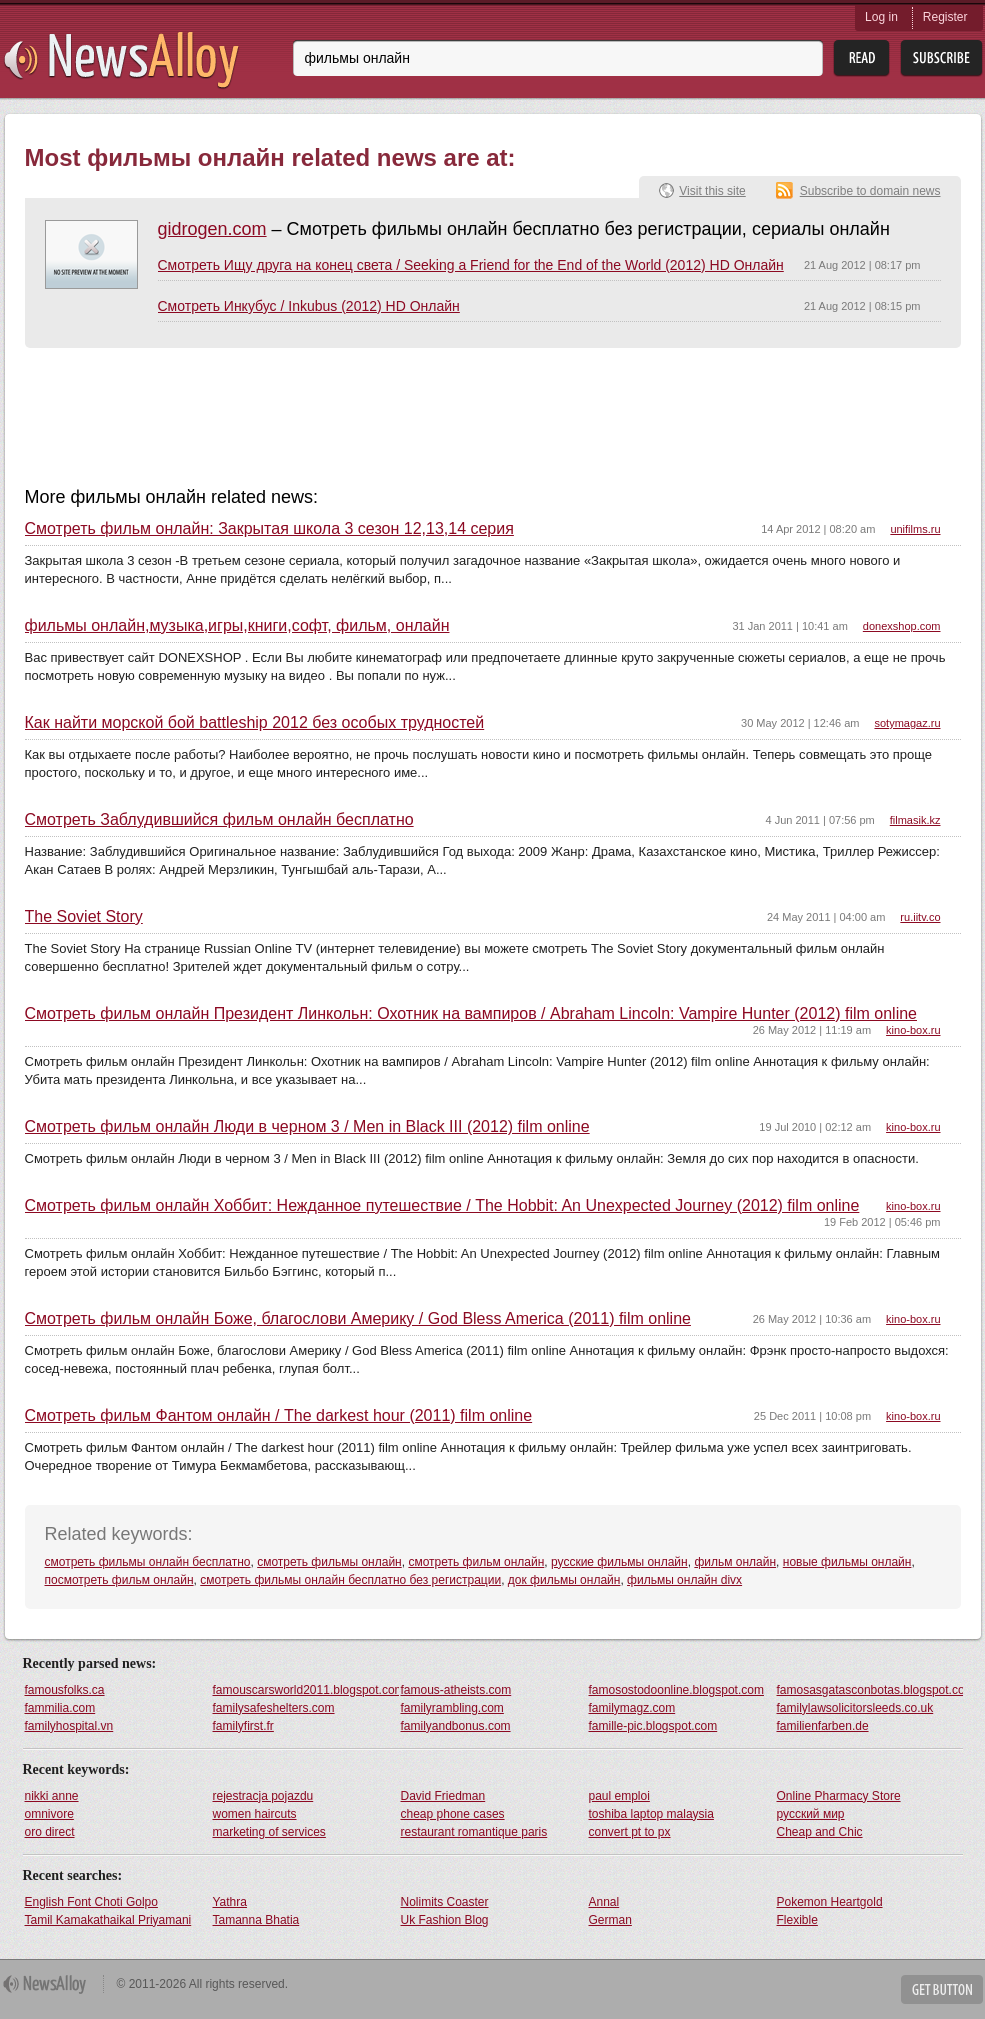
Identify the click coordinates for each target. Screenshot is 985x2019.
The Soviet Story (84, 917)
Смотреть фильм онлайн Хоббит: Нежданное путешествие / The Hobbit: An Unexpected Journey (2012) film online (442, 1206)
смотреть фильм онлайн (476, 1562)
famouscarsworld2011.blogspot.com (306, 1690)
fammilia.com (60, 1708)
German (610, 1920)
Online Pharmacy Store (839, 1796)
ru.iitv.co (920, 917)
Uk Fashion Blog (445, 1920)
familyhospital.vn (69, 1726)
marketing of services (269, 1832)
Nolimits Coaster (445, 1902)
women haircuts (255, 1814)
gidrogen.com (212, 229)
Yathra (230, 1902)
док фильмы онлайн (564, 1580)
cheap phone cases (453, 1814)
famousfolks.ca (65, 1690)
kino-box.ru (913, 1030)
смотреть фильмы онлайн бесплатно (148, 1562)
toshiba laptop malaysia (651, 1814)
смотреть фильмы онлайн (329, 1562)
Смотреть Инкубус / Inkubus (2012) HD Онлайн (309, 306)
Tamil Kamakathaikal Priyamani (108, 1920)
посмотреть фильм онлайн (119, 1580)
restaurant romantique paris (474, 1832)
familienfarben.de (823, 1726)
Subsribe (941, 58)
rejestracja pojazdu (263, 1796)
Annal (604, 1902)
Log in (881, 17)
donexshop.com (902, 626)
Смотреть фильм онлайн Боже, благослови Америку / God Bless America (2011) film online (358, 1319)
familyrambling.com (452, 1708)
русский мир (811, 1814)
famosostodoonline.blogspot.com (676, 1690)
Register (945, 17)
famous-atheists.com (456, 1690)
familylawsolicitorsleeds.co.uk (855, 1708)
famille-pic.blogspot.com (653, 1726)
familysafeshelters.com (274, 1708)
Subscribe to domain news (870, 191)
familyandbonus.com (456, 1726)
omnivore (49, 1814)
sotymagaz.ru (907, 723)
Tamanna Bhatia (256, 1920)
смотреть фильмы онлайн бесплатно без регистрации (350, 1580)
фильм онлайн (735, 1562)
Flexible (797, 1920)
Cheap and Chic (820, 1832)
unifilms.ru (915, 529)
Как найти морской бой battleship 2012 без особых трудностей (255, 723)
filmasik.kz (915, 820)
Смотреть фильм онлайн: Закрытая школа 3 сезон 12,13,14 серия (269, 529)
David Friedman (443, 1796)
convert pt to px (630, 1832)
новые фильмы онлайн (847, 1562)
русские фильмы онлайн (619, 1562)
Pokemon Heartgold (830, 1902)
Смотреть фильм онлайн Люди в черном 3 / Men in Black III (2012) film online (307, 1127)
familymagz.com (632, 1708)
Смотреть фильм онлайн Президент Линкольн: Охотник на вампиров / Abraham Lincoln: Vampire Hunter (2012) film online (471, 1014)
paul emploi (619, 1796)
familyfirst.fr (243, 1726)
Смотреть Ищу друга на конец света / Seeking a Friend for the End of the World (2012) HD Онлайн (471, 265)
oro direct (50, 1832)
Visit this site (712, 191)
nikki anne (52, 1796)
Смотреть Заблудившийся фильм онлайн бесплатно (219, 820)
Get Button (942, 1989)
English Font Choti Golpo (91, 1902)
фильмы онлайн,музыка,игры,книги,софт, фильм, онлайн (237, 626)
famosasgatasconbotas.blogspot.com (870, 1690)
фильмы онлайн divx (684, 1580)
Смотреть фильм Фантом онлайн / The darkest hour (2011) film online (279, 1416)
